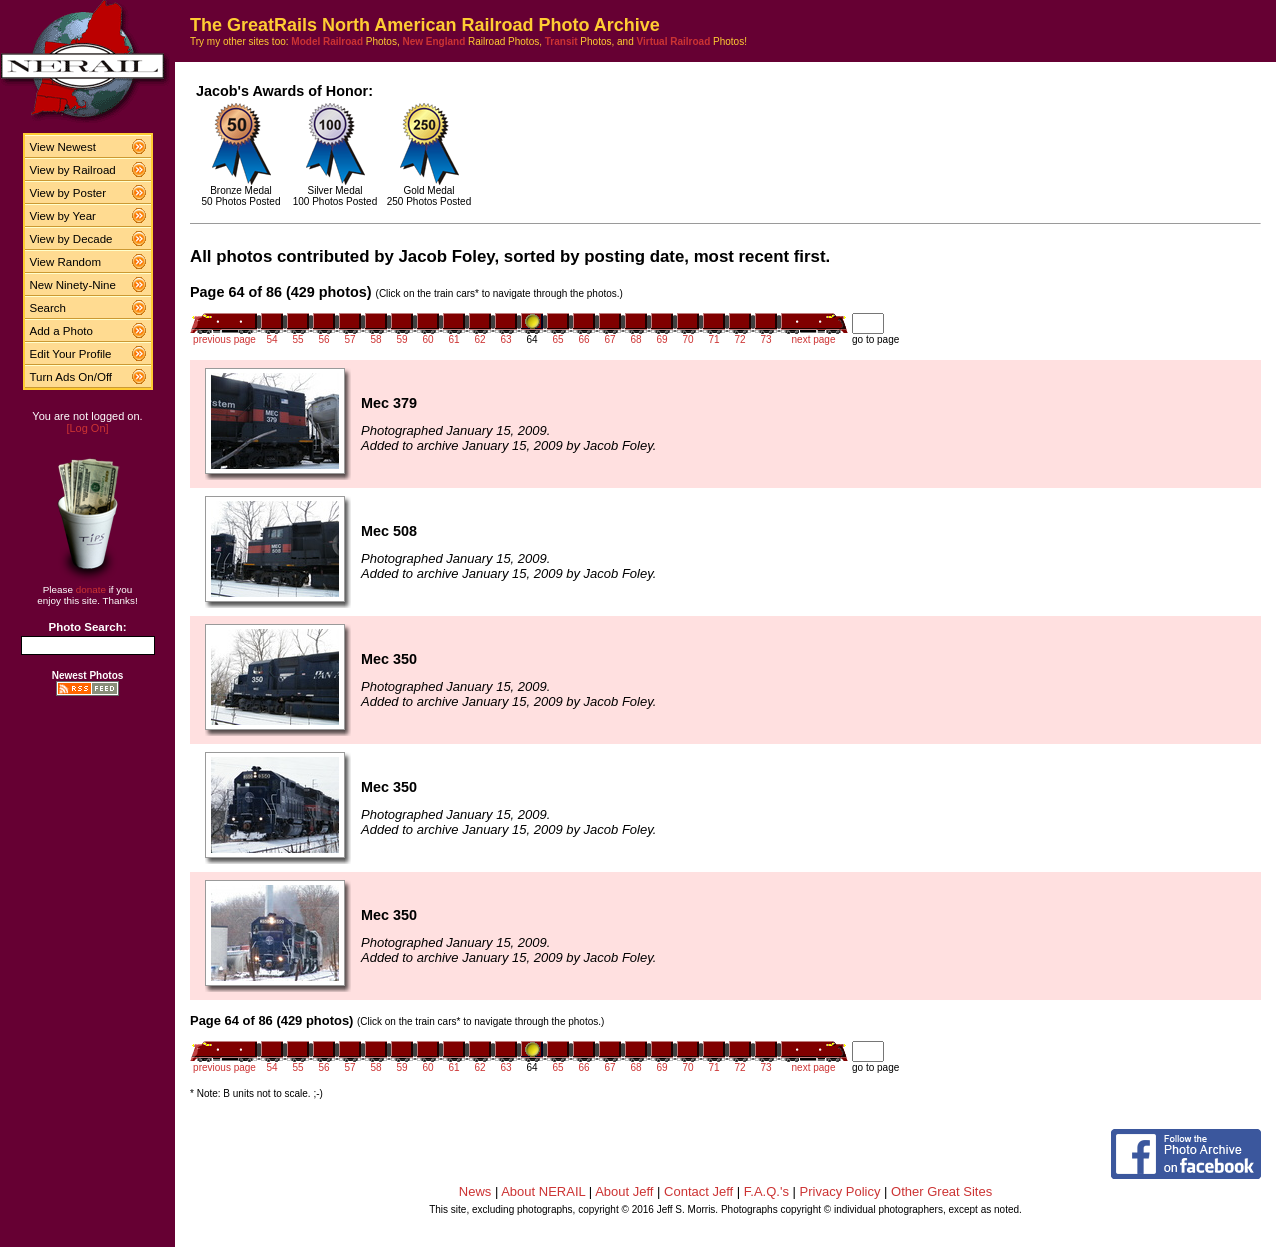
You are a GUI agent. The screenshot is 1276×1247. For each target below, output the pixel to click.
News (475, 1191)
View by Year (63, 216)
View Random (65, 262)
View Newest (63, 147)
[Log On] (87, 428)
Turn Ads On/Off (71, 377)
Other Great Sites (941, 1191)
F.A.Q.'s (766, 1191)
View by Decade (71, 239)
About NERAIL (543, 1191)
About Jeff (624, 1191)
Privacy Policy (840, 1191)
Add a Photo (61, 331)
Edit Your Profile (71, 354)
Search (48, 308)
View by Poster (68, 193)
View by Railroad (73, 170)
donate (91, 589)
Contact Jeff (698, 1191)
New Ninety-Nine (73, 285)
